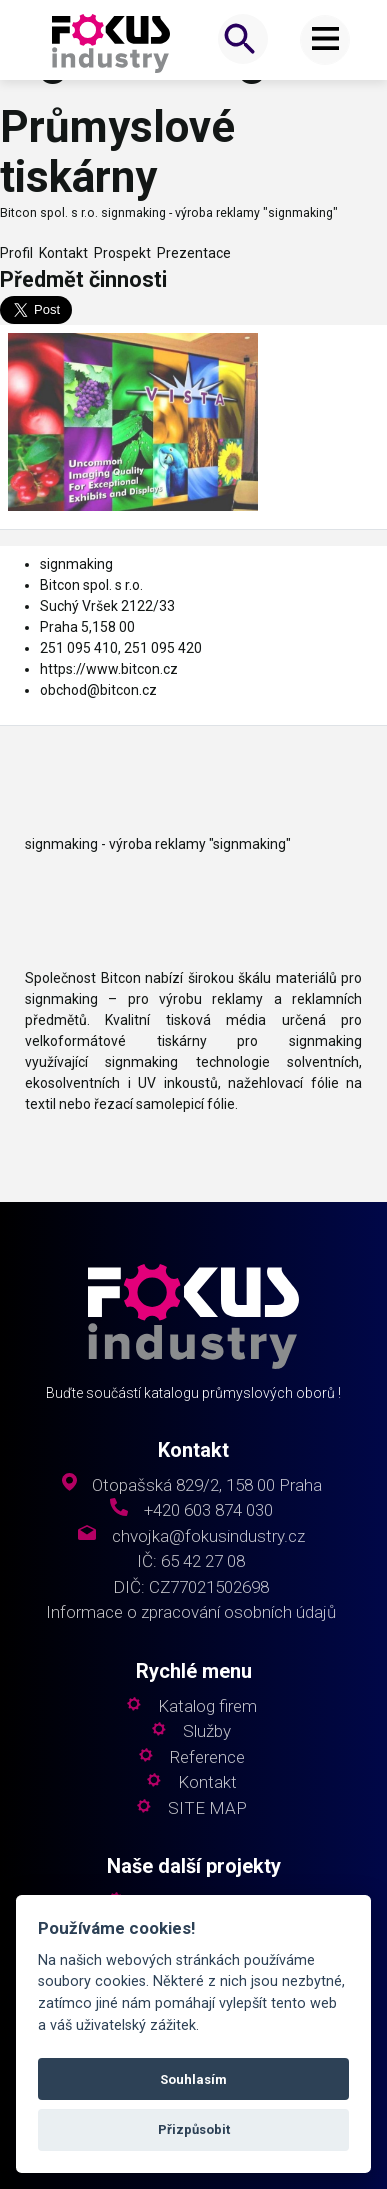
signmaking (76, 564)
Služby (207, 1731)
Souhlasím (193, 2079)
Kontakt (60, 253)
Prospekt (119, 253)
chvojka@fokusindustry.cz (208, 1536)
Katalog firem (207, 1706)
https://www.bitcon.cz (109, 669)
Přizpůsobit (194, 2129)
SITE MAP (207, 1808)
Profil (16, 253)
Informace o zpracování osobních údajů (191, 1612)
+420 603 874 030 (208, 1510)
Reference (207, 1757)
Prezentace (191, 253)
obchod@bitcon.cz (98, 690)
